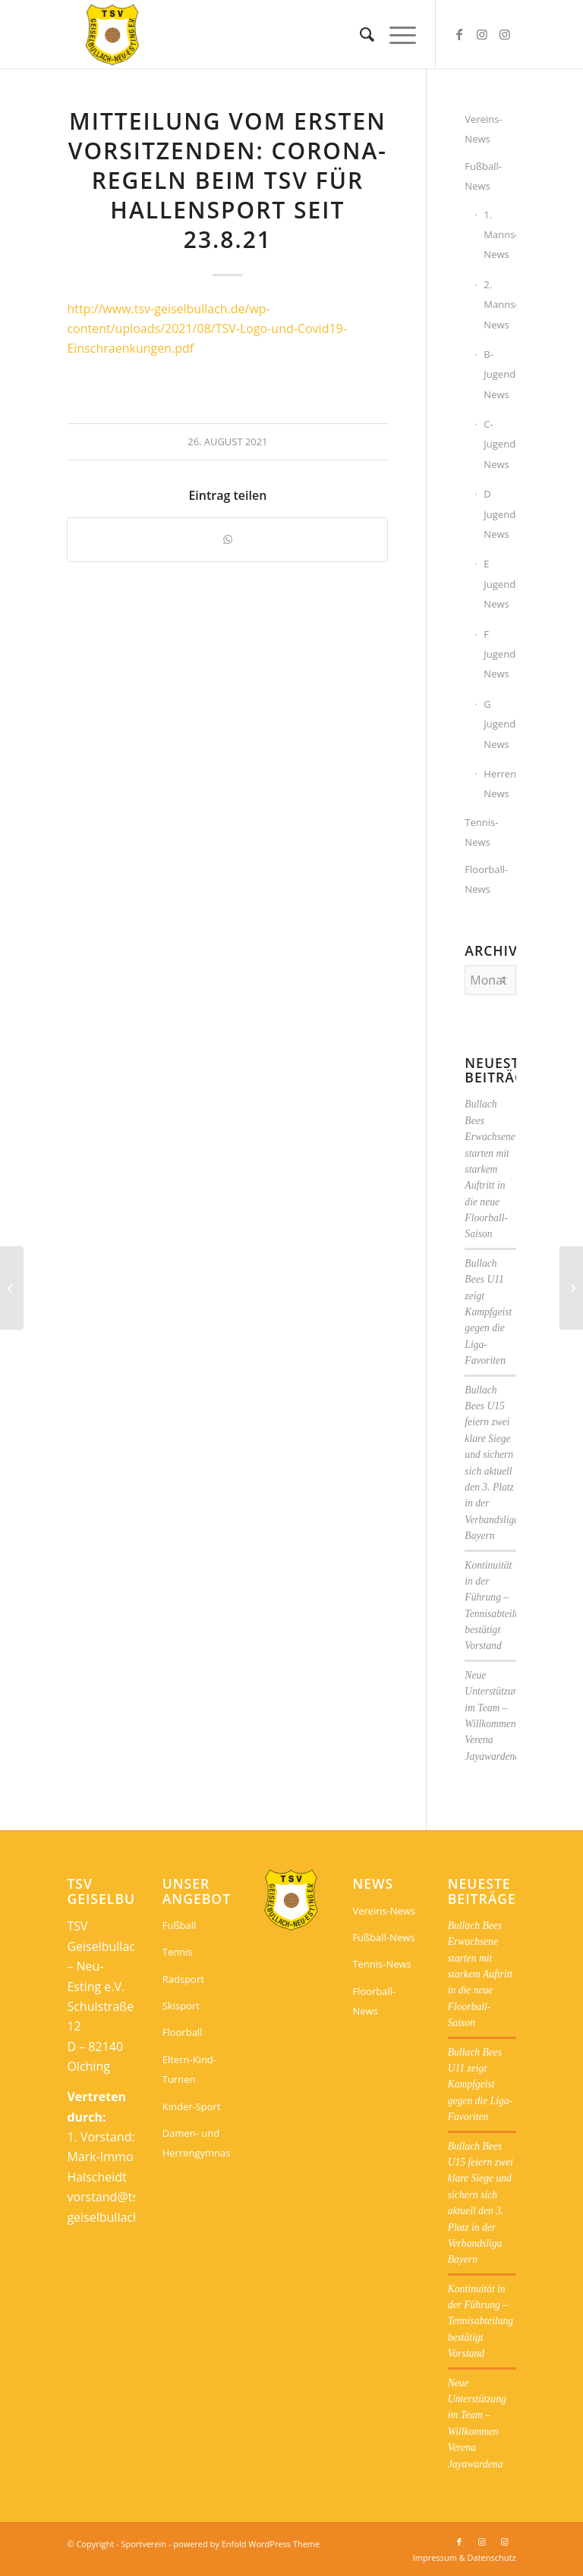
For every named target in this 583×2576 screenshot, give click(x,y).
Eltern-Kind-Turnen (189, 2069)
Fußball (179, 1925)
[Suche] (359, 34)
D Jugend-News (499, 514)
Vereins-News (483, 129)
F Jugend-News (499, 654)
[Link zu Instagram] (482, 34)
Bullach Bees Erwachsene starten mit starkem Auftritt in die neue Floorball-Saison (490, 1168)
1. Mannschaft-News (499, 235)
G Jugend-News (499, 724)
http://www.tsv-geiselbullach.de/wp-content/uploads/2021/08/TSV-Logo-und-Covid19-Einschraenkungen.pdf (206, 328)
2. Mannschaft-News (499, 304)
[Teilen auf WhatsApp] (227, 539)
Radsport (183, 1979)
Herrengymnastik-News (499, 783)
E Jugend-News (499, 584)
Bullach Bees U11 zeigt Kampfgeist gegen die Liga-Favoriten (488, 1312)
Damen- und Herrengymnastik (196, 2143)
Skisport (181, 2005)
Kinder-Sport (191, 2106)
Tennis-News (481, 832)
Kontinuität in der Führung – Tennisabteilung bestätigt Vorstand (480, 2321)
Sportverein (143, 2543)
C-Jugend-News (499, 444)
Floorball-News (486, 879)
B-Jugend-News (499, 374)
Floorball (182, 2032)
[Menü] (395, 34)
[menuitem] (359, 34)
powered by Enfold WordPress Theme (246, 2543)
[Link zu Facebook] (459, 34)
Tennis (177, 1952)
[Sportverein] (113, 34)
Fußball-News (483, 176)
